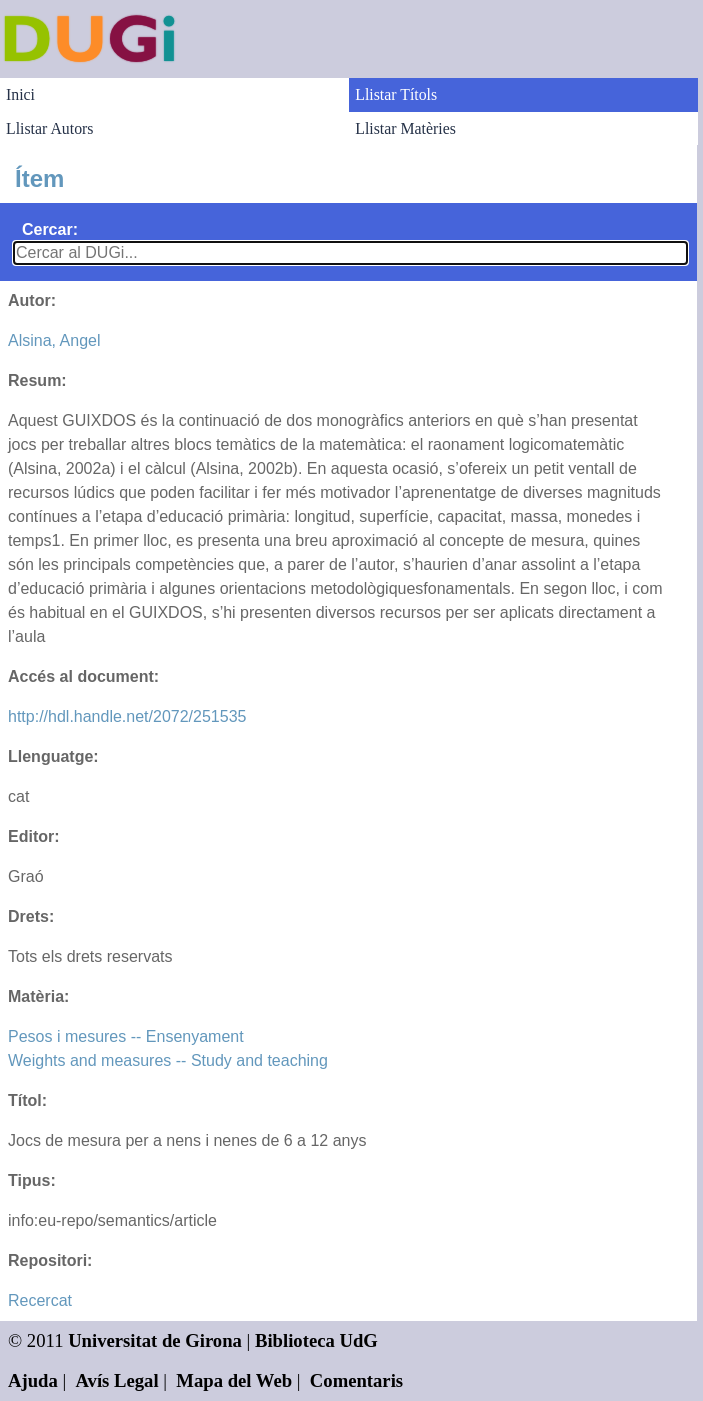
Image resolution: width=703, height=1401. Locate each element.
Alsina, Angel (54, 340)
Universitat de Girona (155, 1340)
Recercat (40, 1300)
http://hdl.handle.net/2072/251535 (127, 716)
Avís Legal (117, 1380)
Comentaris (356, 1380)
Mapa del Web (234, 1380)
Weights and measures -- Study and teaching (168, 1060)
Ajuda (33, 1380)
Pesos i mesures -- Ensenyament (126, 1036)
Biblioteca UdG (316, 1340)
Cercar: (50, 229)
